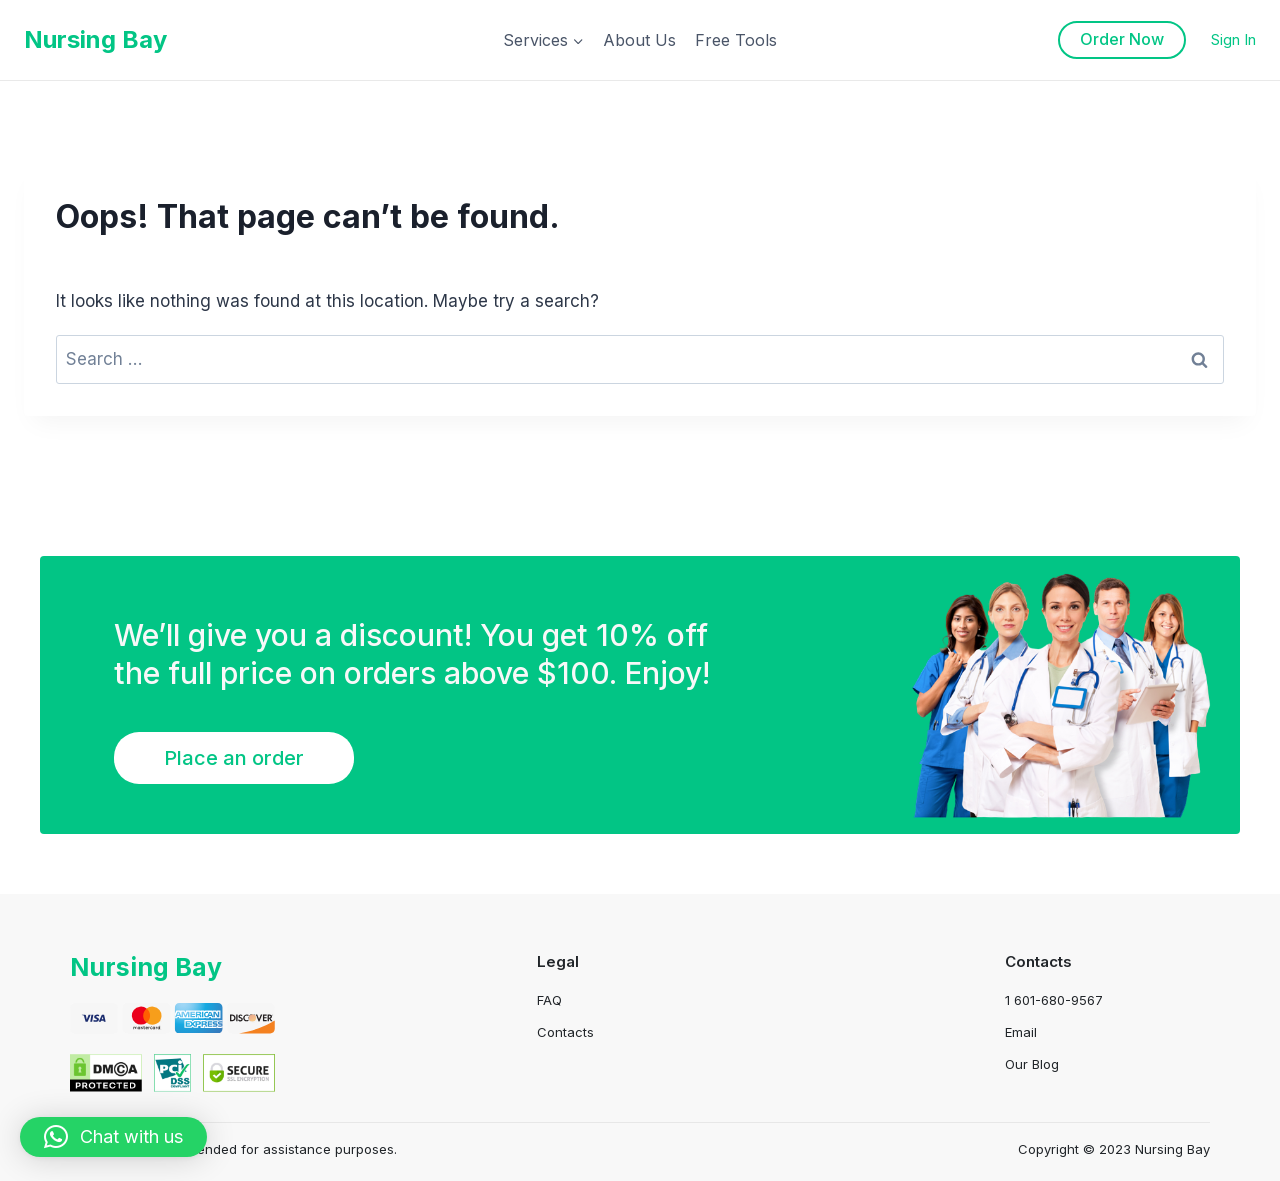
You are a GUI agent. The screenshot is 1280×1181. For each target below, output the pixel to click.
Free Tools (736, 40)
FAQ (549, 1000)
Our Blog (1032, 1064)
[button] (113, 1137)
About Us (639, 40)
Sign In (1233, 39)
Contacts (565, 1032)
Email (1021, 1032)
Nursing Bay (149, 966)
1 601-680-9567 (1054, 1000)
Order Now (1122, 39)
